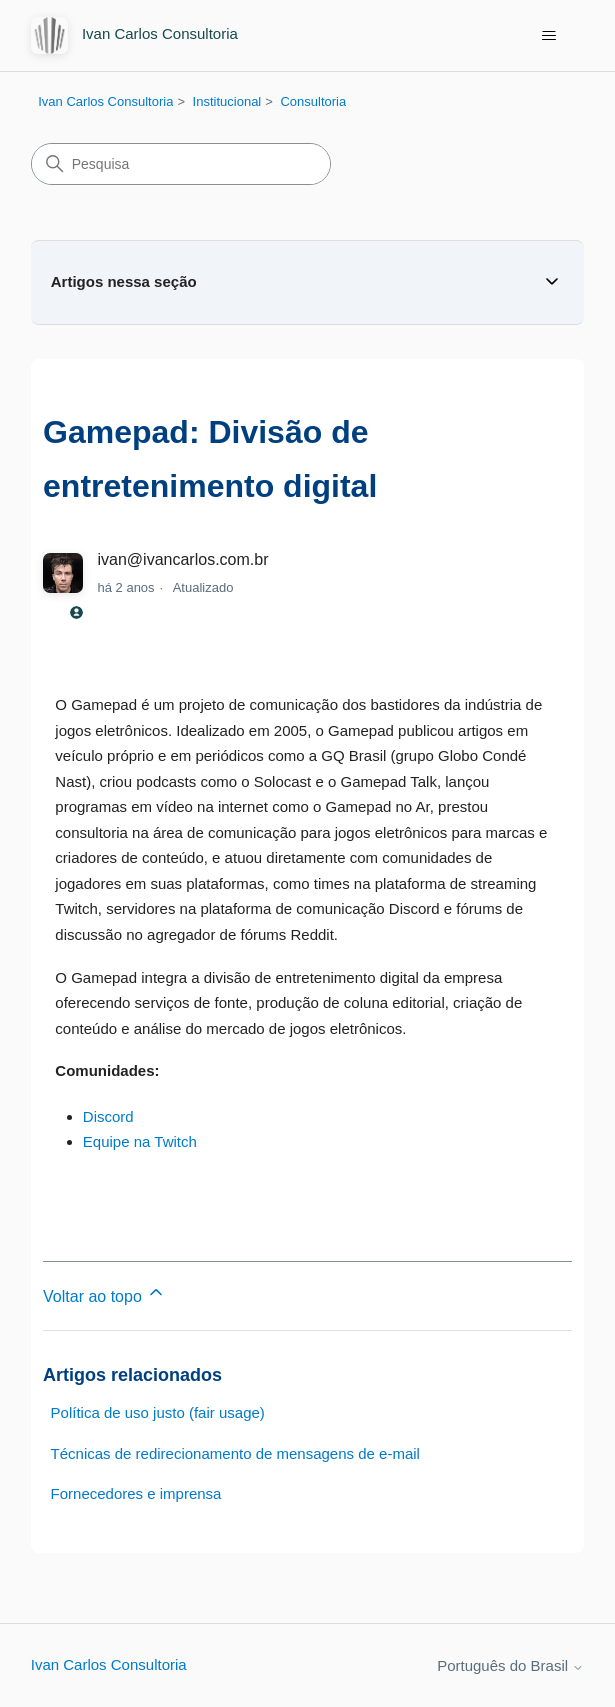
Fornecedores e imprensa (136, 1493)
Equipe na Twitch (140, 1141)
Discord (108, 1116)
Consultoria (313, 101)
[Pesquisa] (181, 164)
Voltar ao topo (104, 1293)
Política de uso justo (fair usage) (158, 1412)
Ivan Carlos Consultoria (105, 101)
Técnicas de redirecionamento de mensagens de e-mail (235, 1453)
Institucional (227, 101)
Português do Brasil (510, 1665)
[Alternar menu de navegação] (548, 36)
